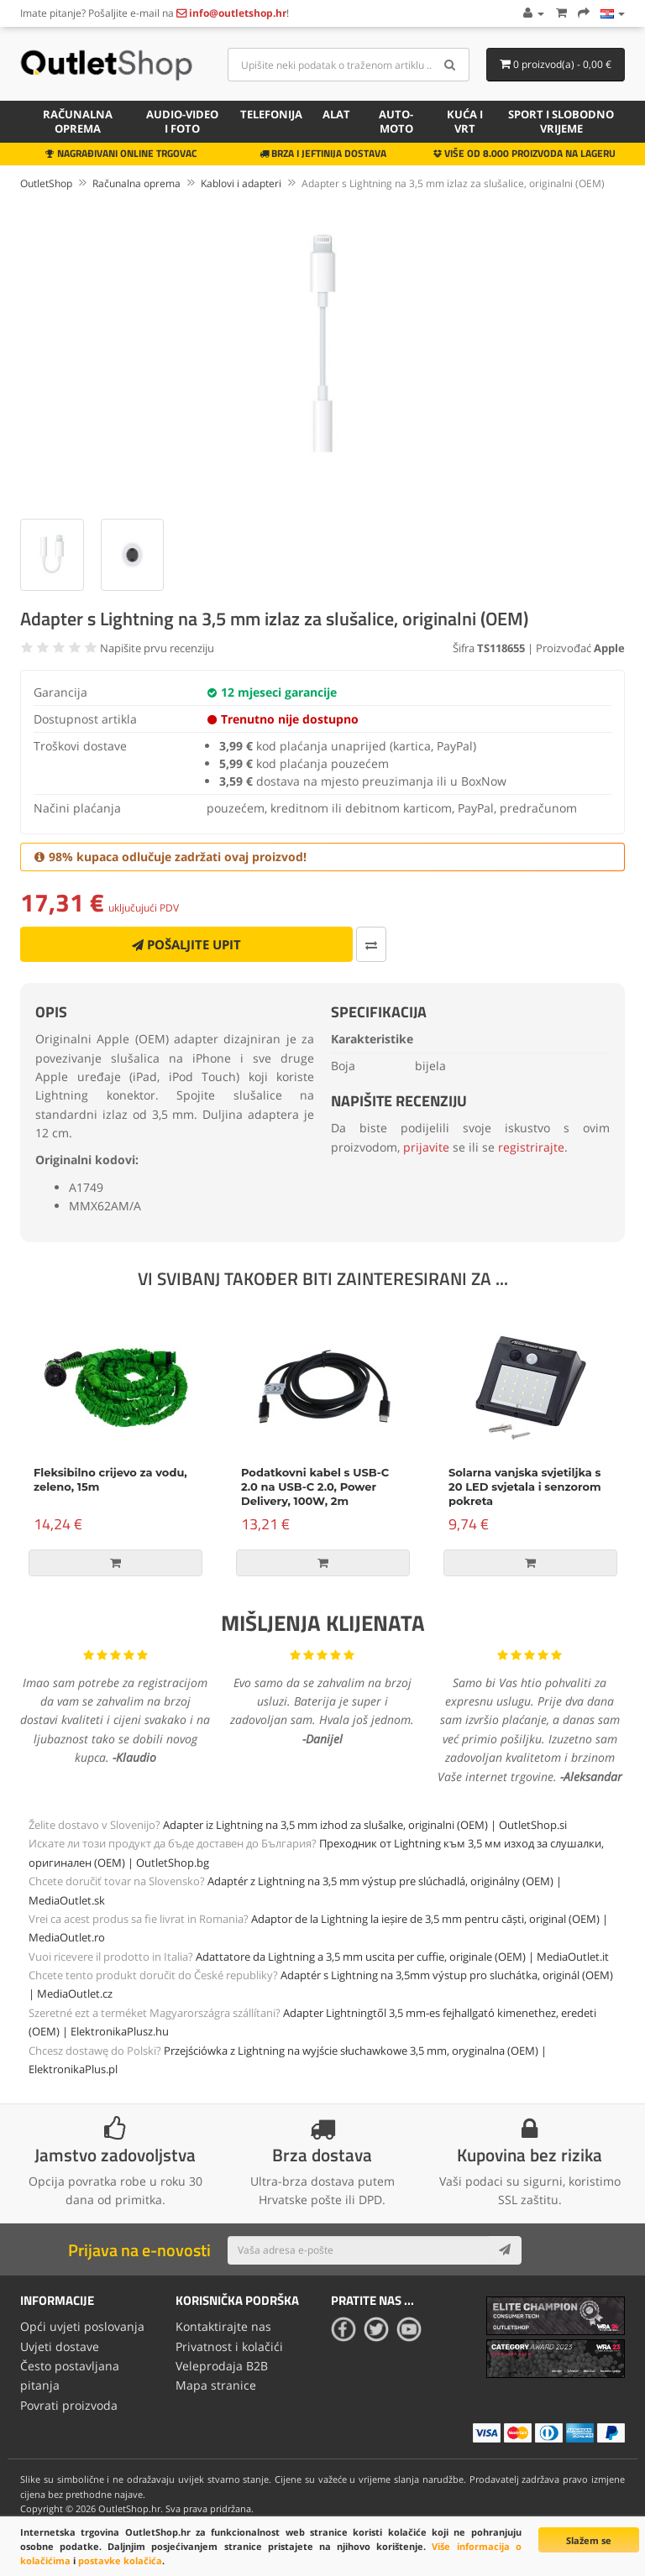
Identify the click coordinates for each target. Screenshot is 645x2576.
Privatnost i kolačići (229, 2345)
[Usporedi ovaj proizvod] (371, 944)
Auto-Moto (396, 121)
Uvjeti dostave (59, 2345)
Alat (336, 114)
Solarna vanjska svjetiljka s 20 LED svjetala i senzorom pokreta (524, 1486)
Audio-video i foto (182, 121)
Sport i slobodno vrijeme (561, 121)
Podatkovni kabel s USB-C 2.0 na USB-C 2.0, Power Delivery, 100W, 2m (315, 1486)
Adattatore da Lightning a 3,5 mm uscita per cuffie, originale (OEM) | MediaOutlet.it (402, 1956)
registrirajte (531, 1147)
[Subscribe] (505, 2250)
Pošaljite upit (186, 944)
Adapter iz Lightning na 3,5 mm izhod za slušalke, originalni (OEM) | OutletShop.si (365, 1824)
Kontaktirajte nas (223, 2325)
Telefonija (271, 114)
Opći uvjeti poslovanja (82, 2325)
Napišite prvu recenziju (157, 648)
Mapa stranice (216, 2382)
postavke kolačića (120, 2560)
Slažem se (588, 2540)
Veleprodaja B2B (222, 2363)
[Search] (450, 64)
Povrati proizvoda (69, 2401)
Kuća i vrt (465, 121)
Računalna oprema (78, 121)
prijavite (426, 1147)
